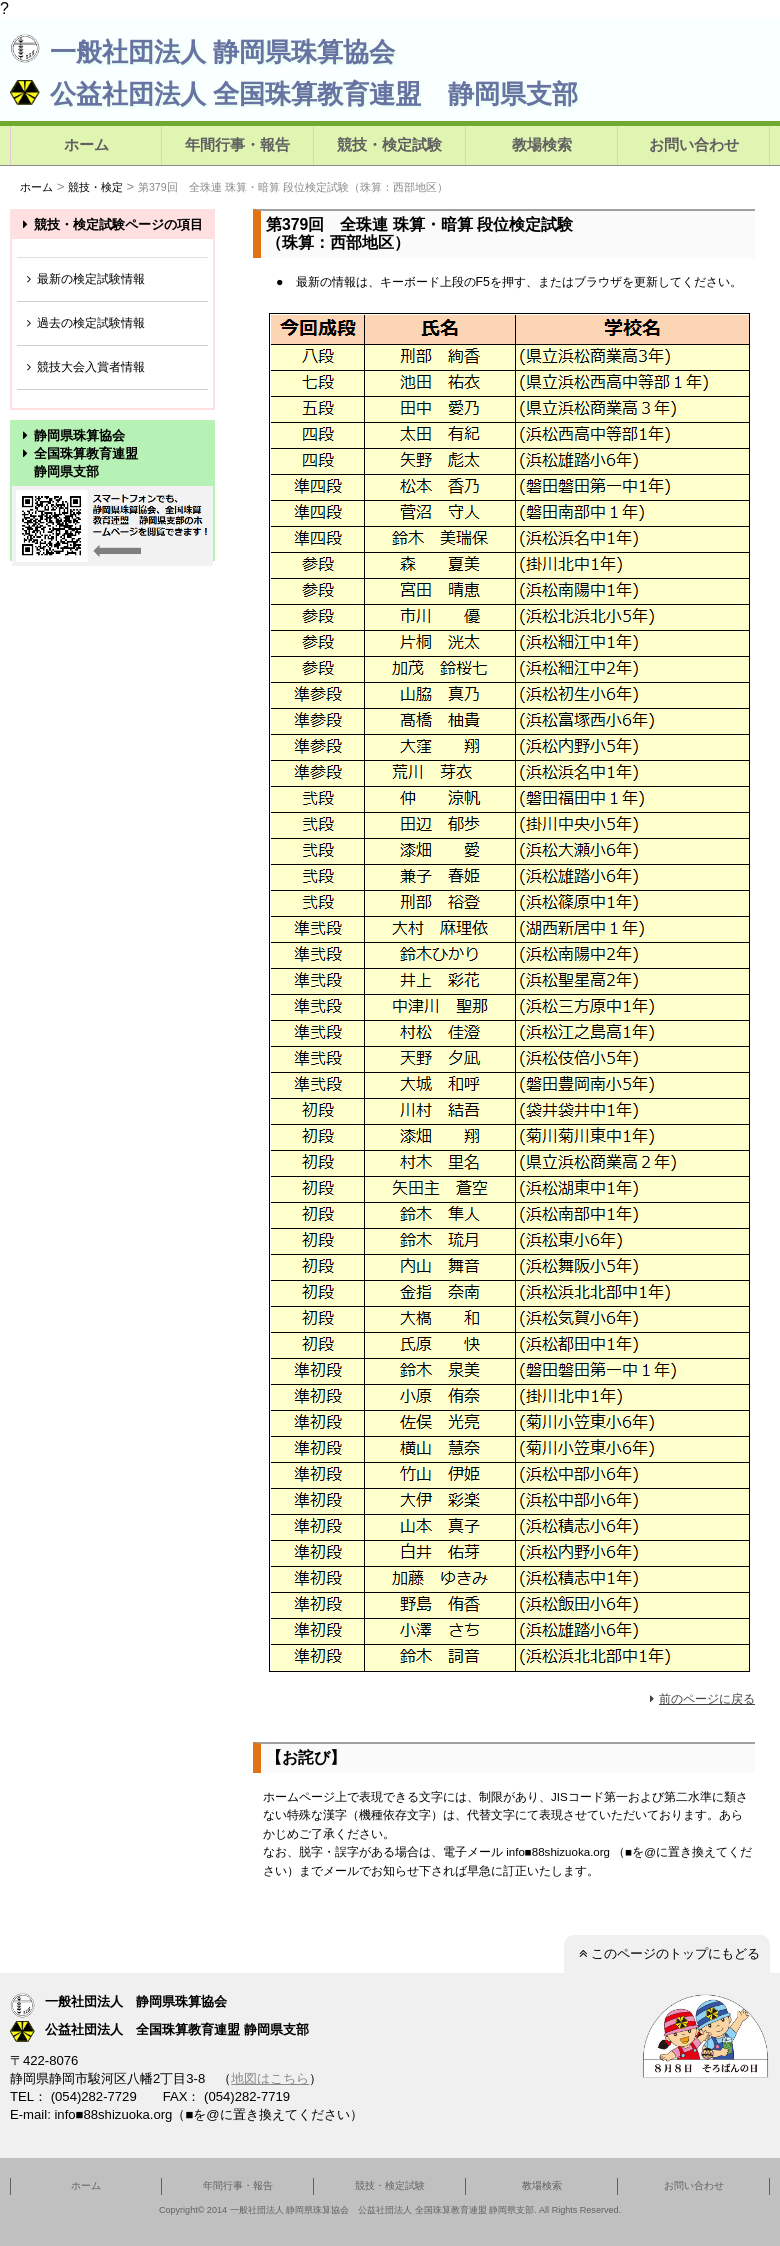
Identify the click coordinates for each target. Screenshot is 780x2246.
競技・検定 (95, 187)
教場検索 (542, 144)
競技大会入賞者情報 (83, 367)
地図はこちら (270, 2078)
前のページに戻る (699, 1699)
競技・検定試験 (389, 144)
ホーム (86, 144)
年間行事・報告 (237, 144)
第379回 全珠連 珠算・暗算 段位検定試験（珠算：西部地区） (293, 187)
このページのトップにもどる (667, 1953)
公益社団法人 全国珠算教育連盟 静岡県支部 (294, 94)
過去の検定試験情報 (83, 323)
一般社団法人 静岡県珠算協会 (202, 52)
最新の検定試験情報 (83, 279)
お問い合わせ (694, 144)
